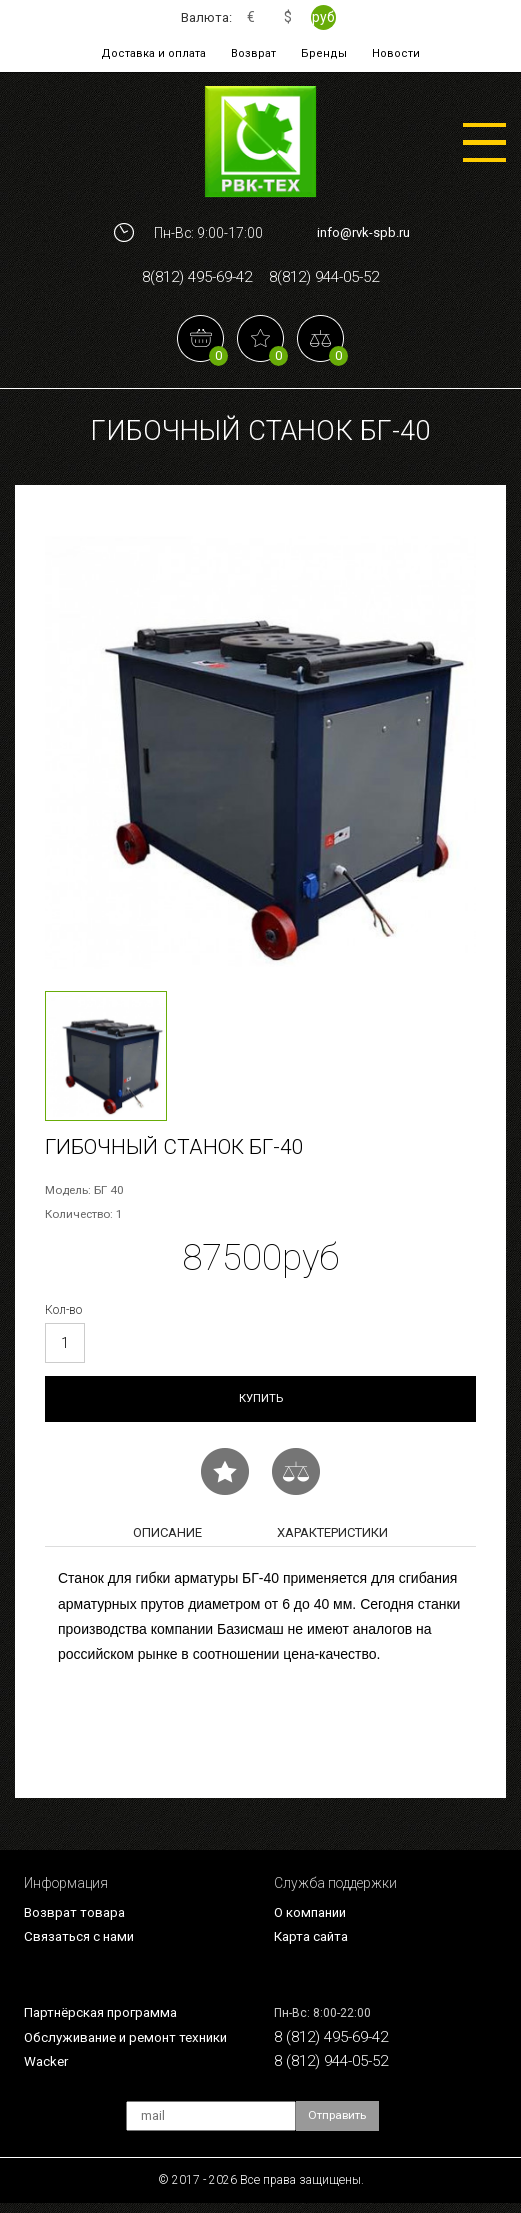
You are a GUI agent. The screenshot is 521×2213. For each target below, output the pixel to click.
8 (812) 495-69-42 (336, 2045)
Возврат (255, 53)
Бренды (323, 53)
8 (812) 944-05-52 (336, 2069)
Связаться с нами (82, 1943)
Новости (392, 53)
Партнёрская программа (105, 2020)
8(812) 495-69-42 (190, 278)
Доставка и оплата (158, 53)
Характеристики (332, 1537)
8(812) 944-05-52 (330, 278)
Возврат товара (76, 1918)
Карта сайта (313, 1943)
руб (324, 17)
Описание (167, 1537)
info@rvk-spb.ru (363, 232)
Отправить (339, 2126)
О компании (313, 1918)
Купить (261, 1402)
